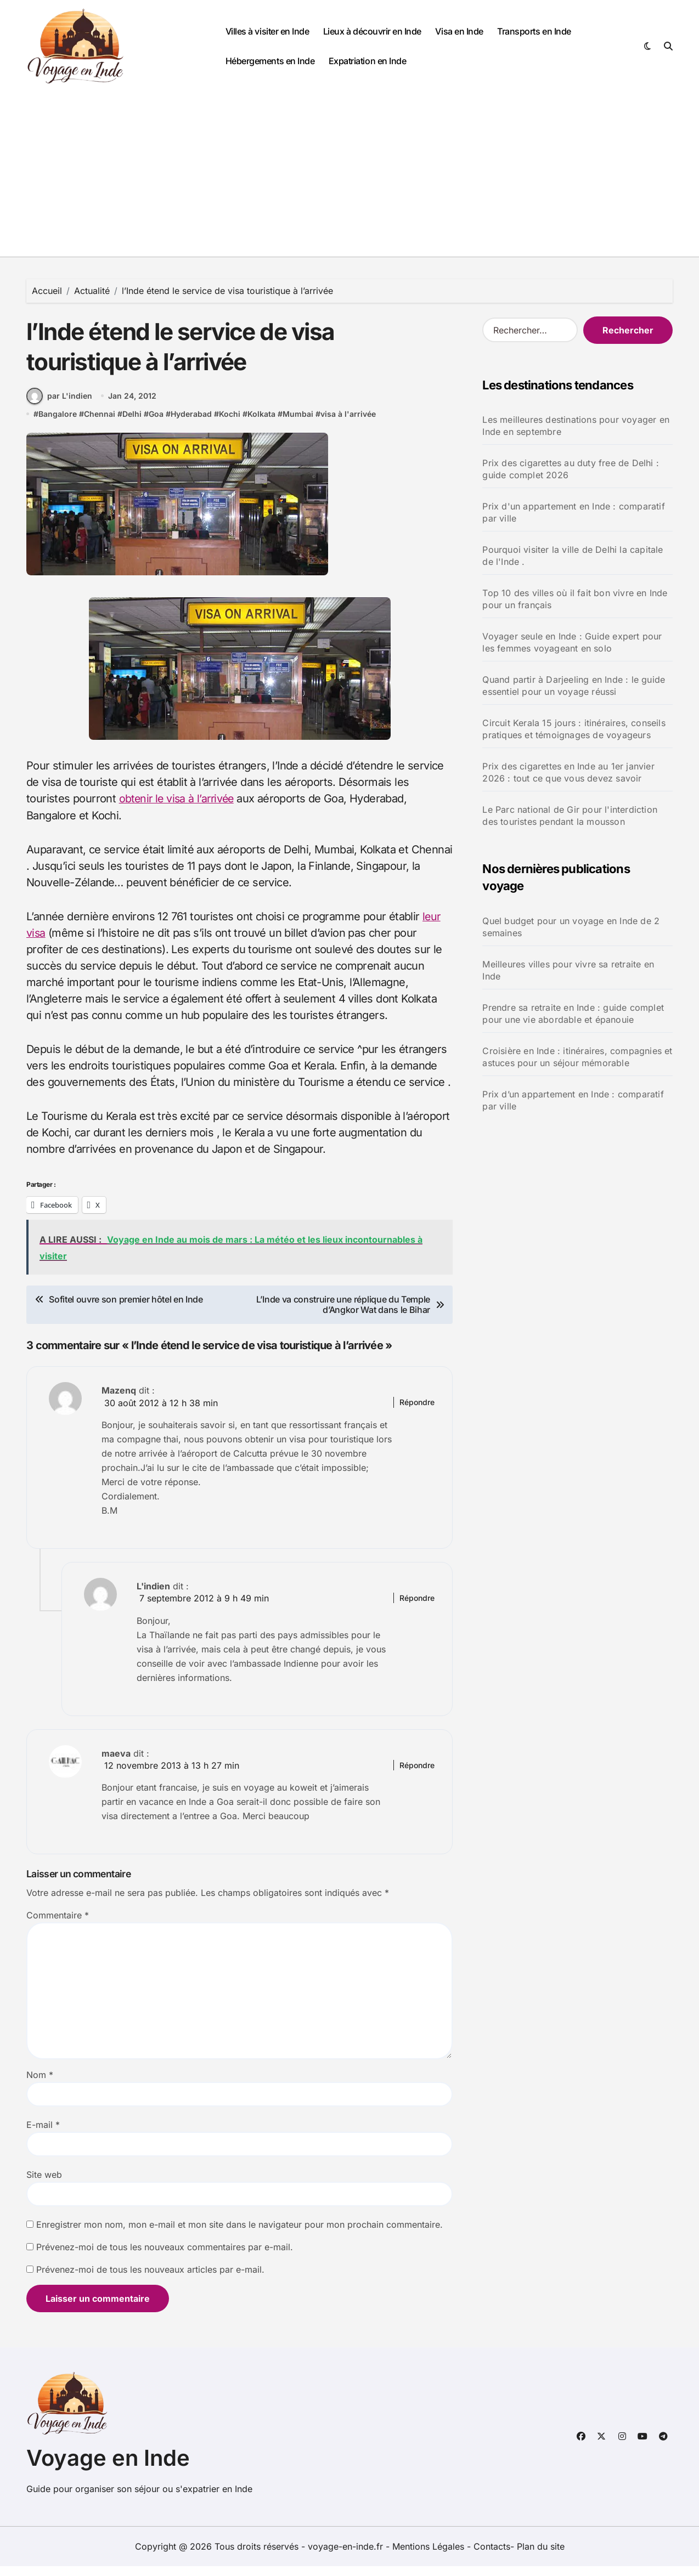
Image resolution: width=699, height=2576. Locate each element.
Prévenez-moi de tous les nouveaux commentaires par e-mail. (164, 2257)
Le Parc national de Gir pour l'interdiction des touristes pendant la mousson (569, 815)
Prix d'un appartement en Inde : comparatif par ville (573, 512)
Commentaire (57, 1925)
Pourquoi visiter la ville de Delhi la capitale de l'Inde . (572, 555)
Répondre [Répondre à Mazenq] (417, 1412)
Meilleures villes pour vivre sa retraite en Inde (568, 970)
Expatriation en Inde (367, 60)
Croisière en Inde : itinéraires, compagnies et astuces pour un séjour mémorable (577, 1056)
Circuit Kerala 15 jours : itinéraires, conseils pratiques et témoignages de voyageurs (573, 728)
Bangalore (57, 424)
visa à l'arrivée (348, 424)
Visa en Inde (459, 31)
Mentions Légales (429, 2556)
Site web (44, 2184)
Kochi (229, 424)
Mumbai (298, 424)
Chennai (99, 424)
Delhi (132, 424)
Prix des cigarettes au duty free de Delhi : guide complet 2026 (570, 468)
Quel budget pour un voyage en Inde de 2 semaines (570, 926)
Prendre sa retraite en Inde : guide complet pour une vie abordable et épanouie (573, 1013)
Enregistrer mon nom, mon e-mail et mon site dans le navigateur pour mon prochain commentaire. (239, 2234)
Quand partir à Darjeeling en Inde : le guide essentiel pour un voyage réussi (573, 685)
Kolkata (261, 424)
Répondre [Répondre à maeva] (417, 1775)
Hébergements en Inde (270, 60)
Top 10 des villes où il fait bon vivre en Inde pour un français (574, 598)
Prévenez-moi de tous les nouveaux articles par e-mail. (150, 2279)
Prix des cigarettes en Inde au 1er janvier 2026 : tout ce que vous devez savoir (568, 772)
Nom (39, 2085)
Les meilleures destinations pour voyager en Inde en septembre (575, 425)
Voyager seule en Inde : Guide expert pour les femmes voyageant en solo (572, 642)
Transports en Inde (534, 31)
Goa (156, 424)
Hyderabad (191, 424)
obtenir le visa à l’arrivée (179, 809)
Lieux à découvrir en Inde (372, 31)
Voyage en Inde (108, 2467)
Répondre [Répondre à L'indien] (417, 1608)
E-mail (43, 2135)
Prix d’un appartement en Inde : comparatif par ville (572, 1100)
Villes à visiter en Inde (267, 31)
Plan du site (541, 2556)
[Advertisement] (349, 174)
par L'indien (59, 407)
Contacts (491, 2556)
